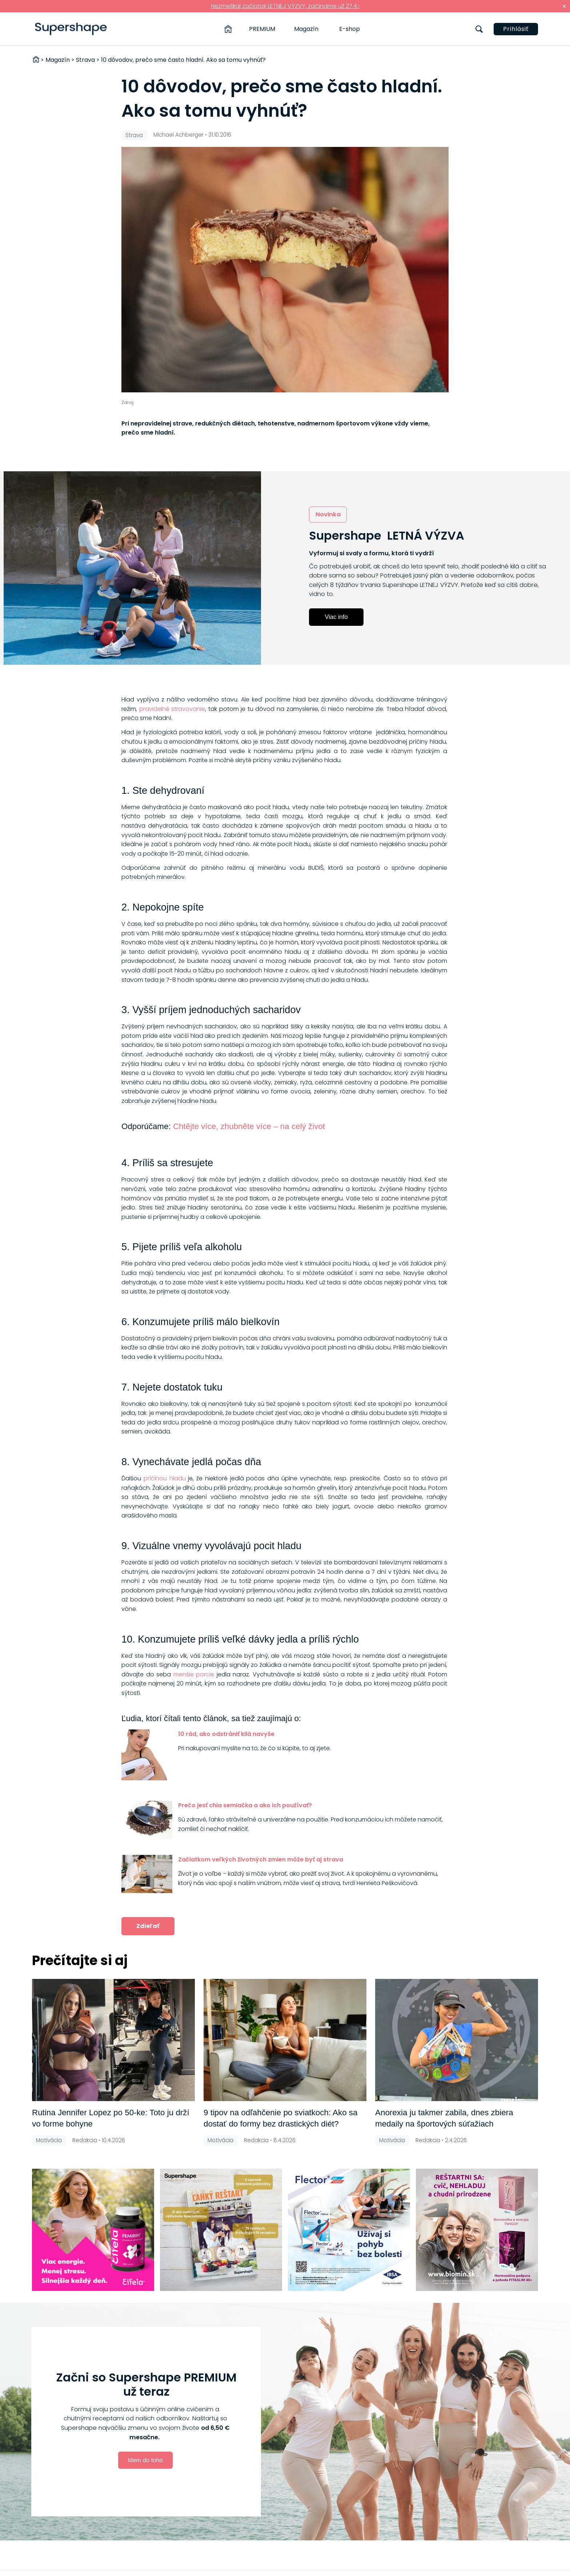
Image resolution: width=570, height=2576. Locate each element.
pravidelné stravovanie (172, 709)
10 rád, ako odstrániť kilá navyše (226, 1734)
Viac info (336, 616)
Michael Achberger (178, 135)
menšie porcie (193, 1674)
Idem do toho (145, 2460)
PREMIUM (262, 29)
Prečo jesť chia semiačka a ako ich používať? (245, 1805)
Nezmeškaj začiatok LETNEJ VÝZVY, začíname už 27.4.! (285, 6)
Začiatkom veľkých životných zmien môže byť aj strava (260, 1859)
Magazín (306, 29)
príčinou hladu (165, 1478)
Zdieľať (148, 1926)
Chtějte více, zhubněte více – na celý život (249, 1126)
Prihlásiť (516, 29)
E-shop (349, 29)
